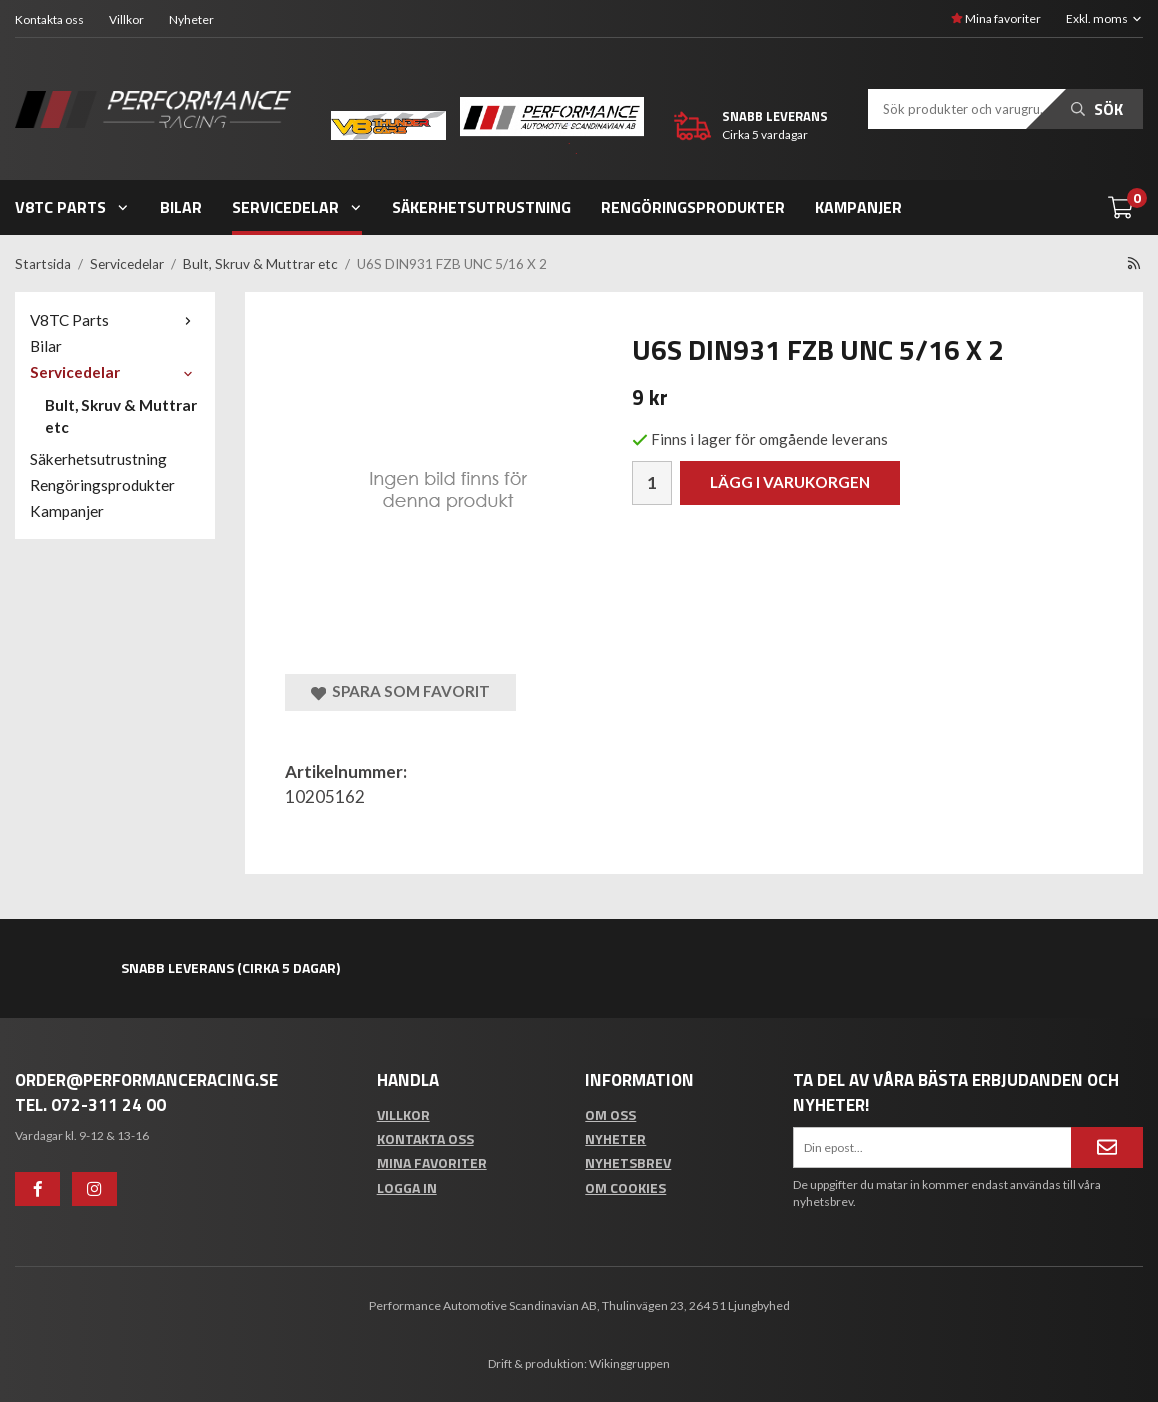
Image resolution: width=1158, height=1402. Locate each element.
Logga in (407, 1187)
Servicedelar (297, 207)
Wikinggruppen (629, 1363)
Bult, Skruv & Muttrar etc (121, 416)
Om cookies (625, 1187)
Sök (1097, 109)
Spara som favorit (400, 691)
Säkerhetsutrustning (481, 207)
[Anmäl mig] (1107, 1147)
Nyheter (191, 19)
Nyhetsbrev (628, 1162)
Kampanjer (858, 207)
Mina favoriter (996, 18)
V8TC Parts (72, 207)
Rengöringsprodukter (693, 207)
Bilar (181, 207)
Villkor (126, 19)
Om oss (610, 1114)
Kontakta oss (49, 19)
